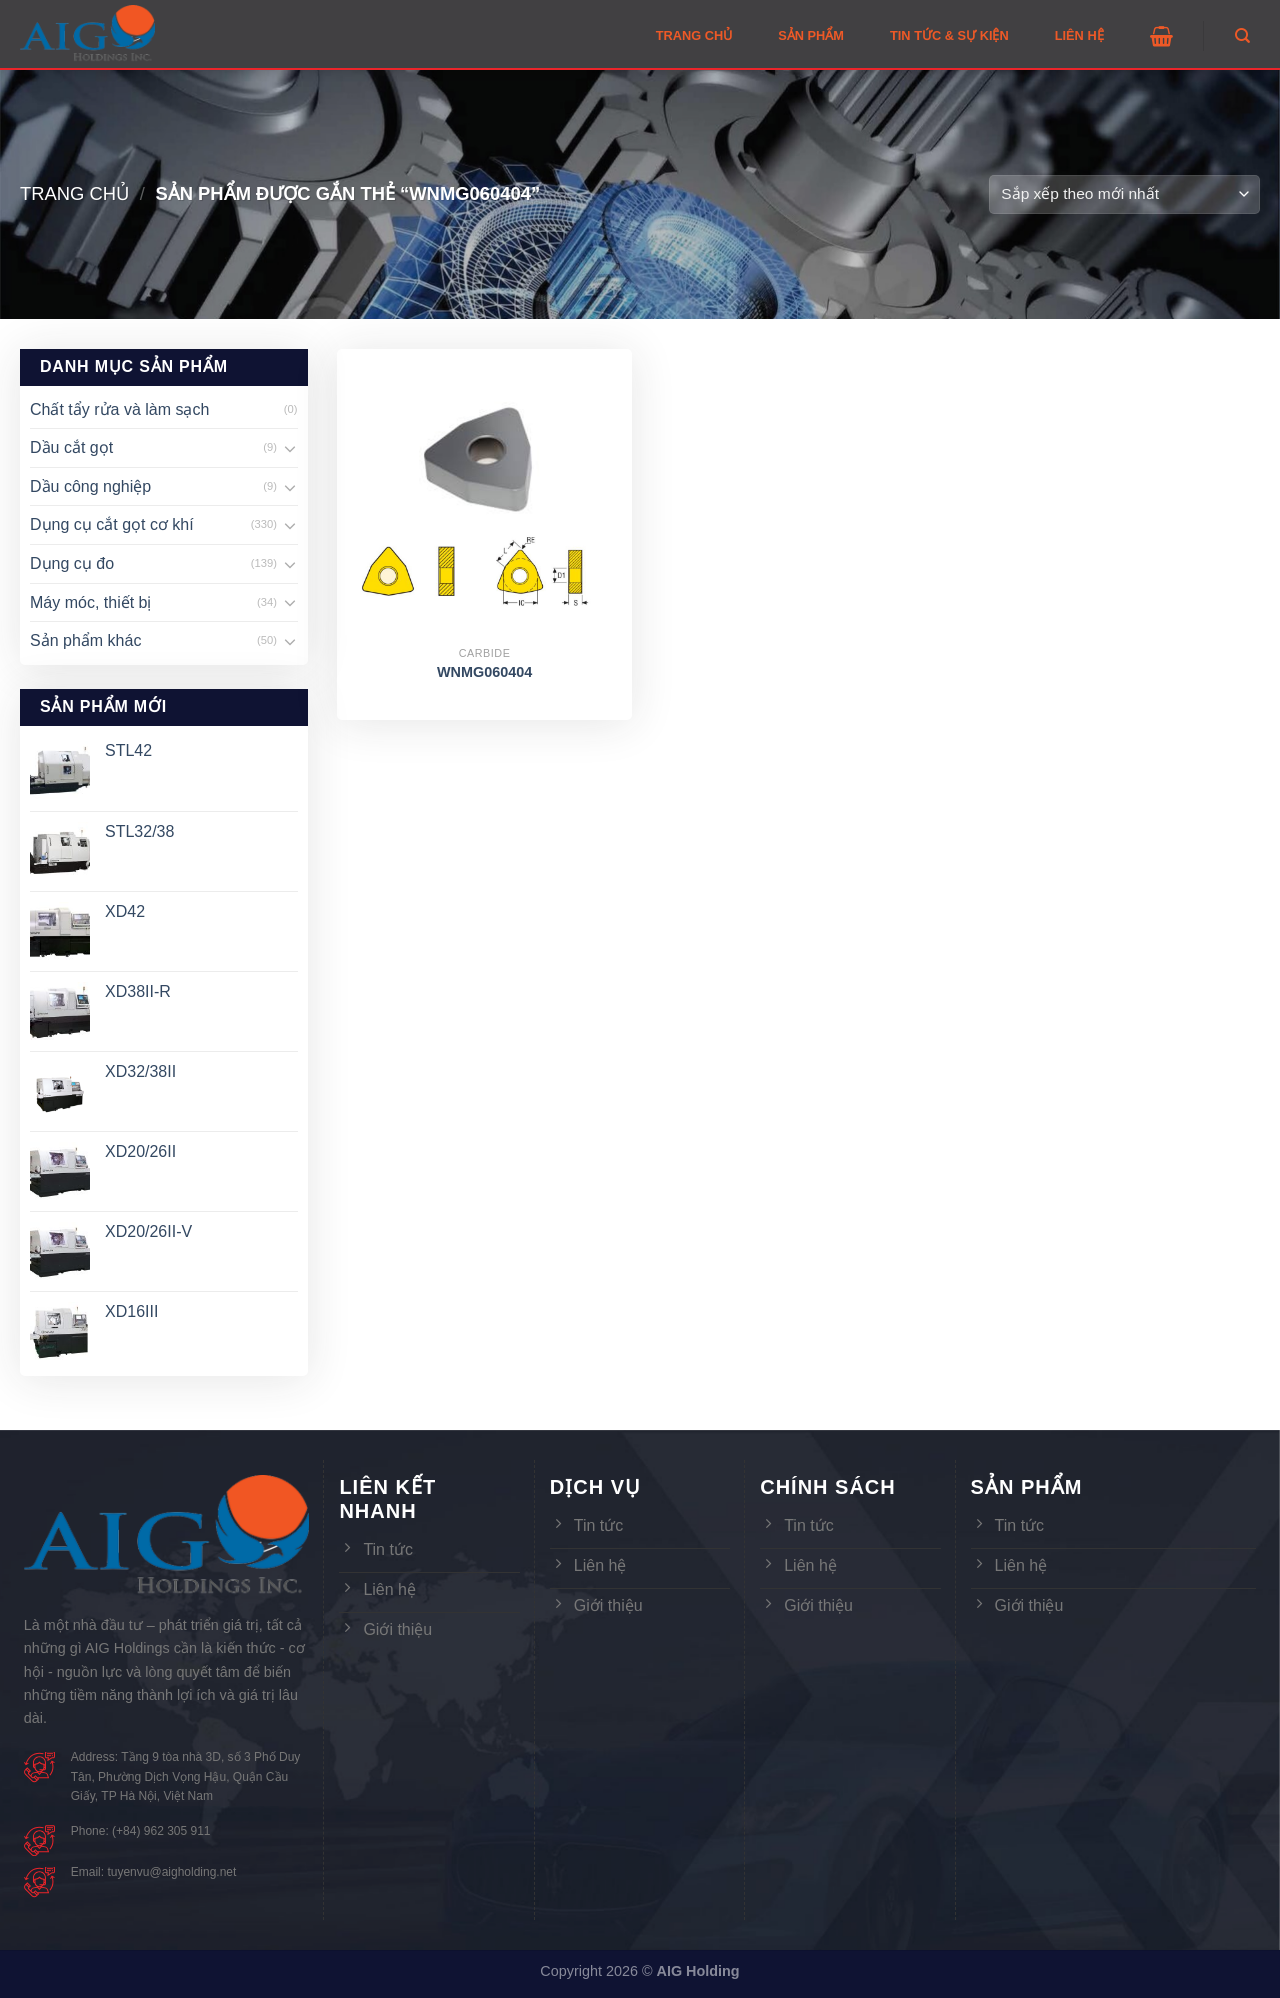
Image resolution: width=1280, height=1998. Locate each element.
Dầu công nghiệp (90, 486)
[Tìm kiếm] (1242, 36)
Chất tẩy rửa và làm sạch (119, 409)
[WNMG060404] (484, 496)
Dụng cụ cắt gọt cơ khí (112, 524)
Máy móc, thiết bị (90, 602)
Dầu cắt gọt (71, 447)
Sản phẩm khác (85, 640)
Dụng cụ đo (72, 563)
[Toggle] (290, 448)
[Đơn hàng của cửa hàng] (1124, 194)
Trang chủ (74, 193)
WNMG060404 (484, 672)
